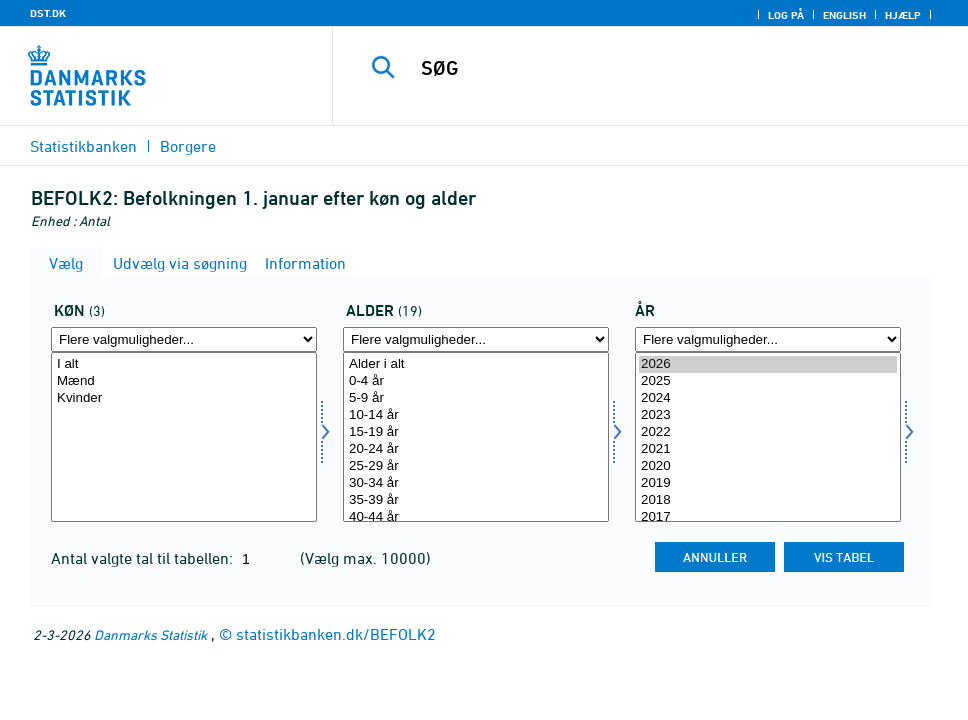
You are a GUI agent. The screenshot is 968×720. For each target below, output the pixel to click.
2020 (768, 466)
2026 (768, 364)
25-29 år (476, 466)
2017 (768, 517)
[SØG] (664, 68)
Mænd (184, 381)
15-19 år (476, 432)
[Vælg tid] (768, 437)
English (844, 15)
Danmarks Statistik (150, 634)
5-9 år (476, 398)
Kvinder (184, 398)
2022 (768, 432)
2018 (768, 500)
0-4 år (476, 381)
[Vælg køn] (184, 437)
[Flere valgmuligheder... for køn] (184, 339)
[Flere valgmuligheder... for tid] (768, 339)
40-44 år (476, 517)
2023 (768, 415)
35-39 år (476, 500)
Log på (786, 15)
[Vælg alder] (476, 437)
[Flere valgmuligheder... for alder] (476, 339)
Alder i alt (476, 364)
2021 (768, 449)
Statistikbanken (83, 146)
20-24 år (476, 449)
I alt (184, 364)
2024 (768, 398)
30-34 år (476, 483)
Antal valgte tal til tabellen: (144, 558)
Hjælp (903, 15)
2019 (768, 483)
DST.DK (48, 13)
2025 (768, 381)
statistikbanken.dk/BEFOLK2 (336, 634)
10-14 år (476, 415)
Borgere (188, 146)
